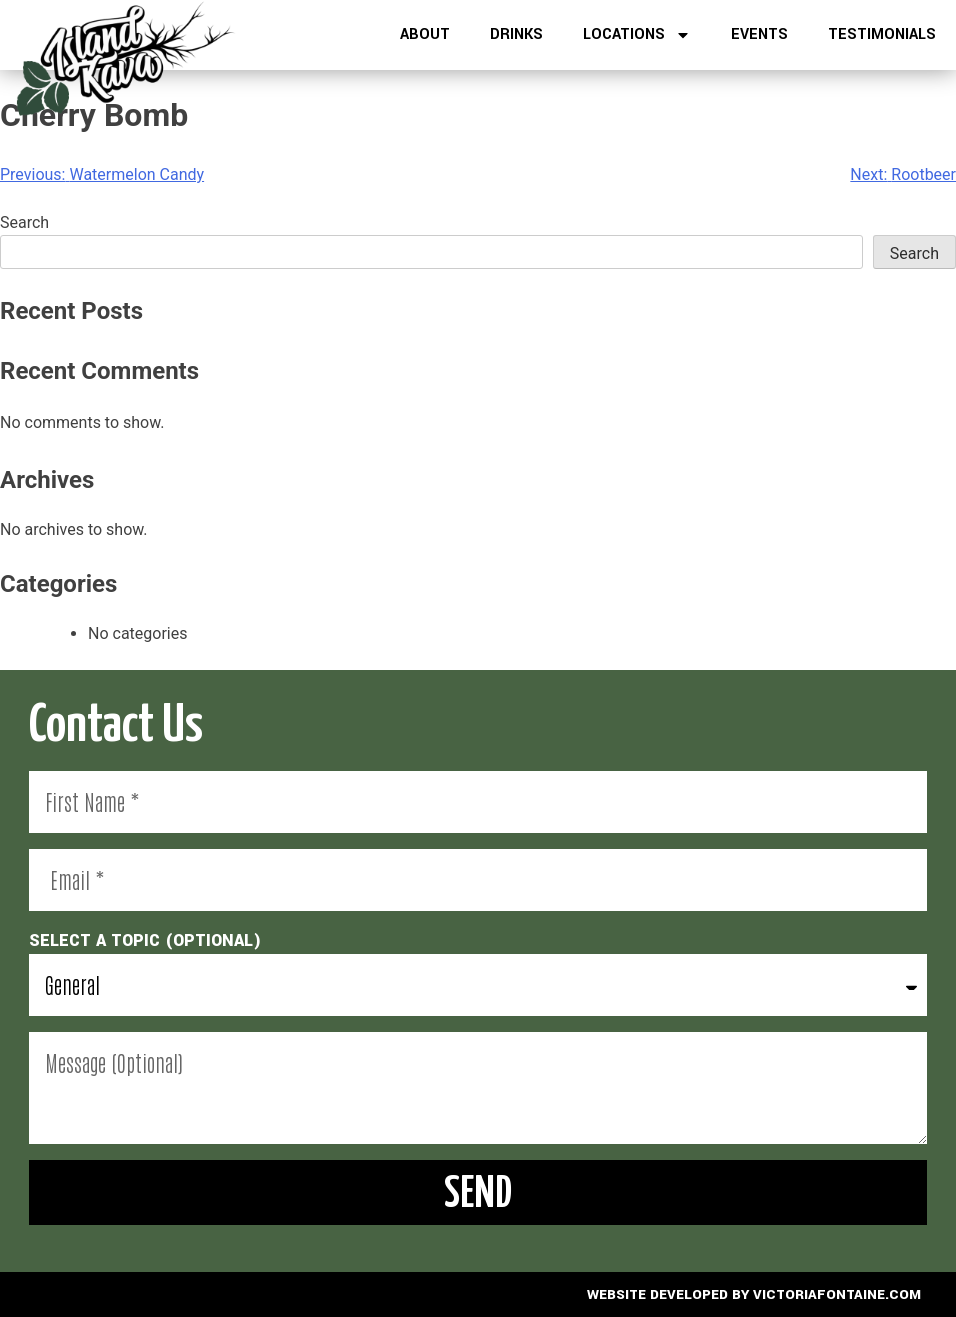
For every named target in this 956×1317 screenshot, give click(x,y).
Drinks (516, 34)
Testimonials (882, 34)
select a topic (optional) (145, 940)
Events (759, 34)
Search (24, 222)
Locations (637, 35)
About (425, 34)
